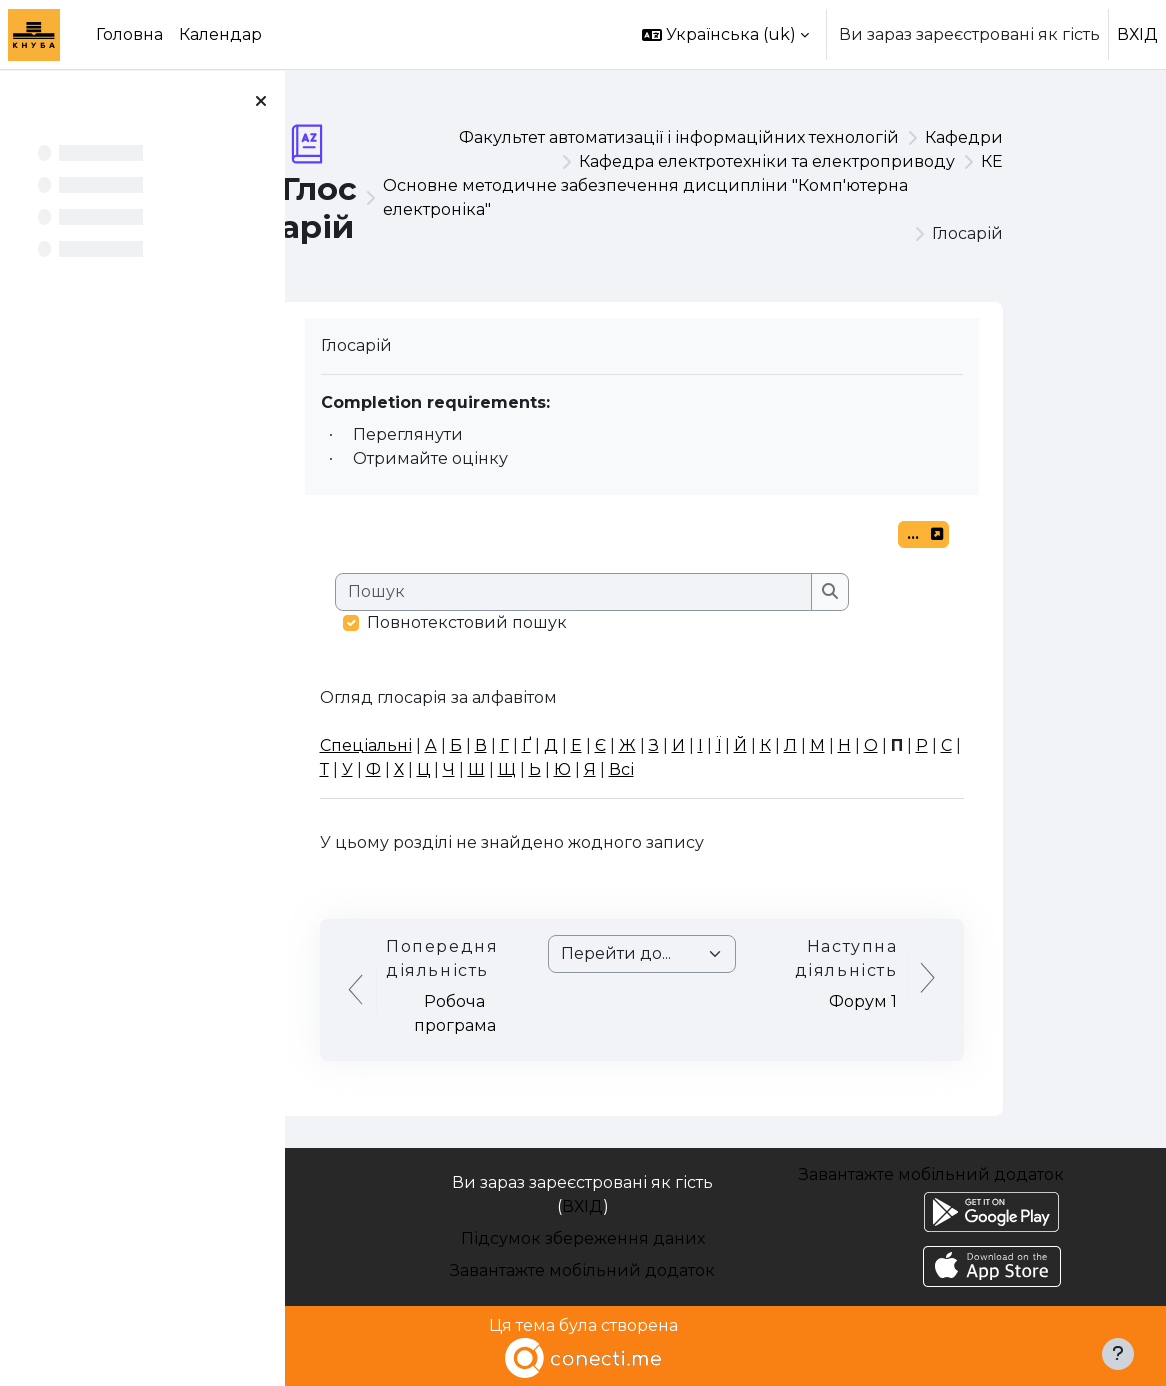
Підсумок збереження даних (583, 1238)
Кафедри (1048, 137)
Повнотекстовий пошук (551, 622)
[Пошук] (658, 592)
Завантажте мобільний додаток (582, 1270)
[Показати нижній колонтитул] (1118, 1354)
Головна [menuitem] (129, 34)
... (1011, 536)
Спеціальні (450, 745)
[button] (725, 34)
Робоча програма (539, 1013)
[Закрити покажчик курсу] (261, 101)
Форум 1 (947, 1001)
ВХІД (1137, 34)
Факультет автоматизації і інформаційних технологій (763, 137)
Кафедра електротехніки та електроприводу (851, 161)
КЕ (1076, 161)
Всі (705, 769)
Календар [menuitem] (220, 34)
